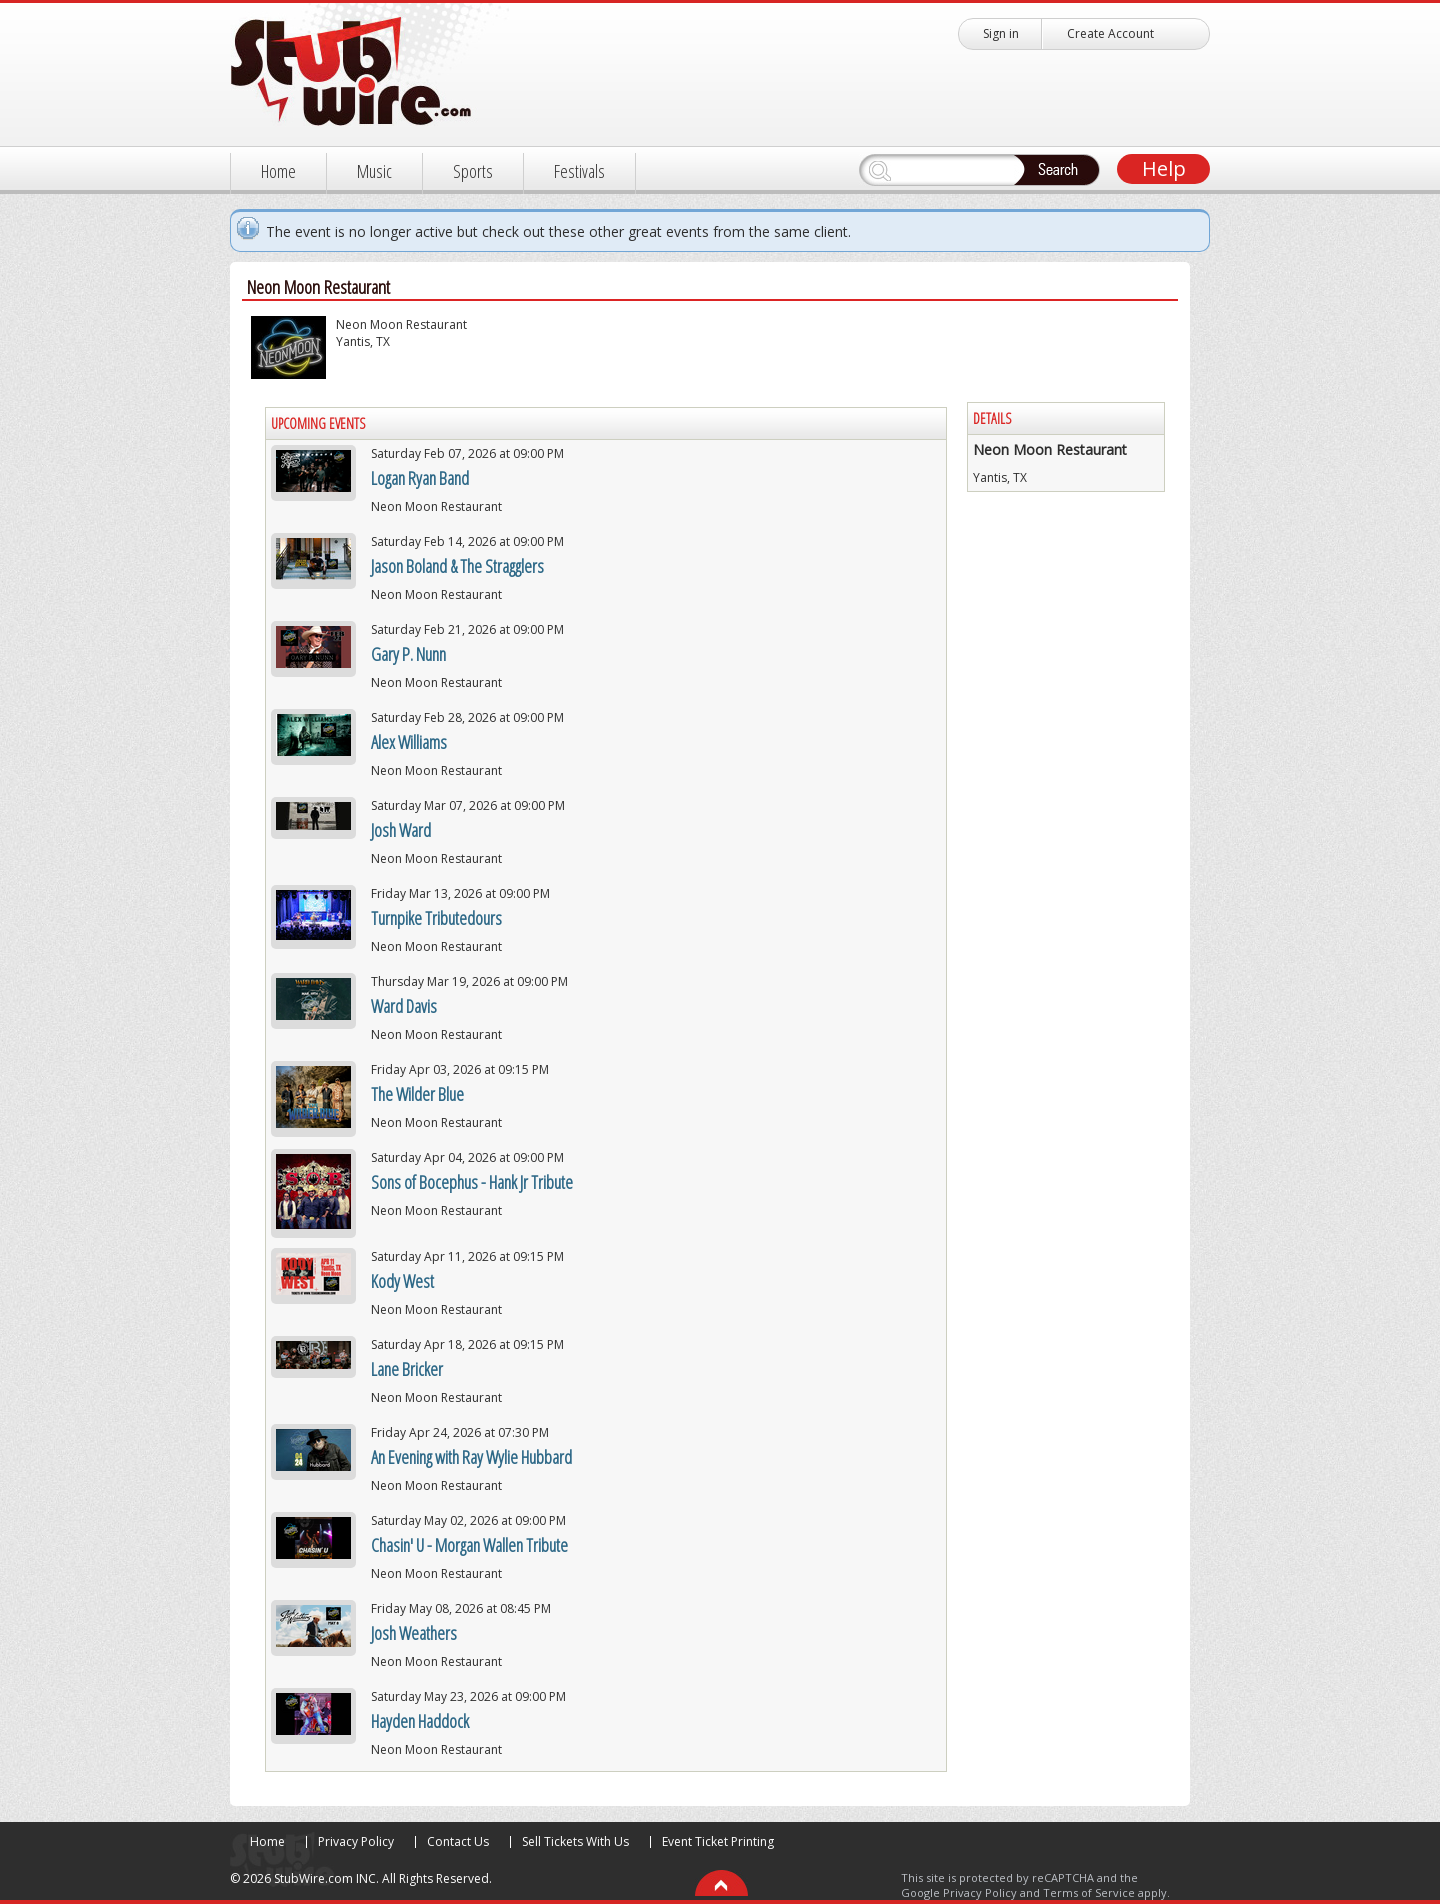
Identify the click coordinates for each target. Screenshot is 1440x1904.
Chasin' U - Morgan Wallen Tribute (469, 1545)
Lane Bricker (407, 1369)
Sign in (1001, 33)
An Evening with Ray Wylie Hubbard (471, 1457)
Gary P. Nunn (408, 654)
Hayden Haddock (420, 1721)
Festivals (579, 171)
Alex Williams (409, 742)
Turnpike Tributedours (436, 918)
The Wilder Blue (417, 1094)
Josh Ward (401, 830)
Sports (473, 171)
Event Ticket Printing (718, 1841)
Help (1164, 168)
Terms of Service (1089, 1892)
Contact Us (458, 1841)
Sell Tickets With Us (575, 1841)
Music (374, 171)
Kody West (402, 1281)
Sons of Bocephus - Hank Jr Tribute (472, 1182)
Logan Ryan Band (420, 478)
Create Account (1110, 33)
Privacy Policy (356, 1841)
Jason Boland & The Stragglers (457, 566)
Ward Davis (404, 1006)
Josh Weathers (414, 1633)
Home (278, 171)
